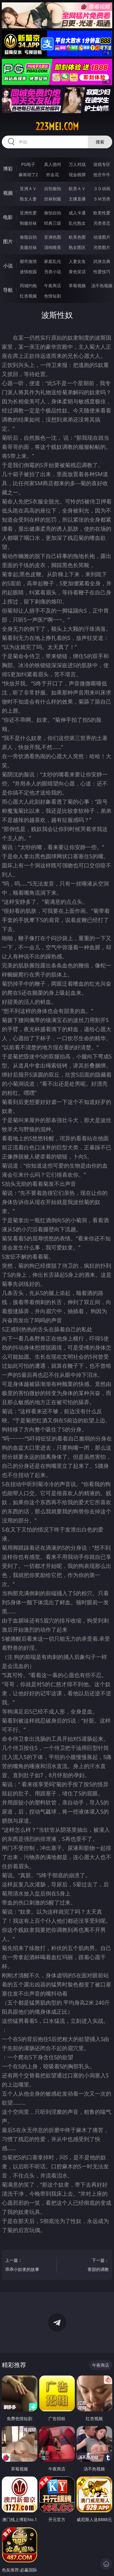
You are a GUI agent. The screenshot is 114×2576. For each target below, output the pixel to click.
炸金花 (52, 174)
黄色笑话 (77, 271)
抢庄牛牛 (101, 174)
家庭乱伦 (52, 261)
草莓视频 (77, 285)
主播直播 (77, 199)
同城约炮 (28, 285)
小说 (8, 265)
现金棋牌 (77, 174)
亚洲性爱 (28, 213)
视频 (8, 193)
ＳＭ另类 (101, 199)
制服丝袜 (28, 223)
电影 (8, 217)
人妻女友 (77, 261)
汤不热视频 (101, 285)
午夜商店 (52, 285)
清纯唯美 (52, 247)
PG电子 (28, 164)
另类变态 (101, 223)
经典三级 (52, 223)
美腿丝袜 (28, 247)
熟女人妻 (28, 199)
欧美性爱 (101, 213)
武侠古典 (101, 261)
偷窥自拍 (28, 237)
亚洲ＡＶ (28, 188)
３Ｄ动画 (101, 188)
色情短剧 (52, 296)
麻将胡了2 (28, 174)
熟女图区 (77, 247)
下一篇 (87, 2265)
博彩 (8, 168)
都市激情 (28, 261)
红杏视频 (28, 296)
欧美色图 (77, 237)
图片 (8, 241)
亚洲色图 (52, 237)
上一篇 (27, 2265)
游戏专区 (101, 164)
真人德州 (52, 164)
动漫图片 (101, 237)
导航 (8, 290)
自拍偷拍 (52, 188)
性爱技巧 (101, 271)
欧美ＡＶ (77, 188)
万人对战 (77, 164)
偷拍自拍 (52, 213)
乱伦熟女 (77, 223)
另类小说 (52, 271)
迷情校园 (28, 271)
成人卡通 (77, 213)
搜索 (100, 142)
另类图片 (101, 247)
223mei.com (57, 126)
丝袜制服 (52, 199)
